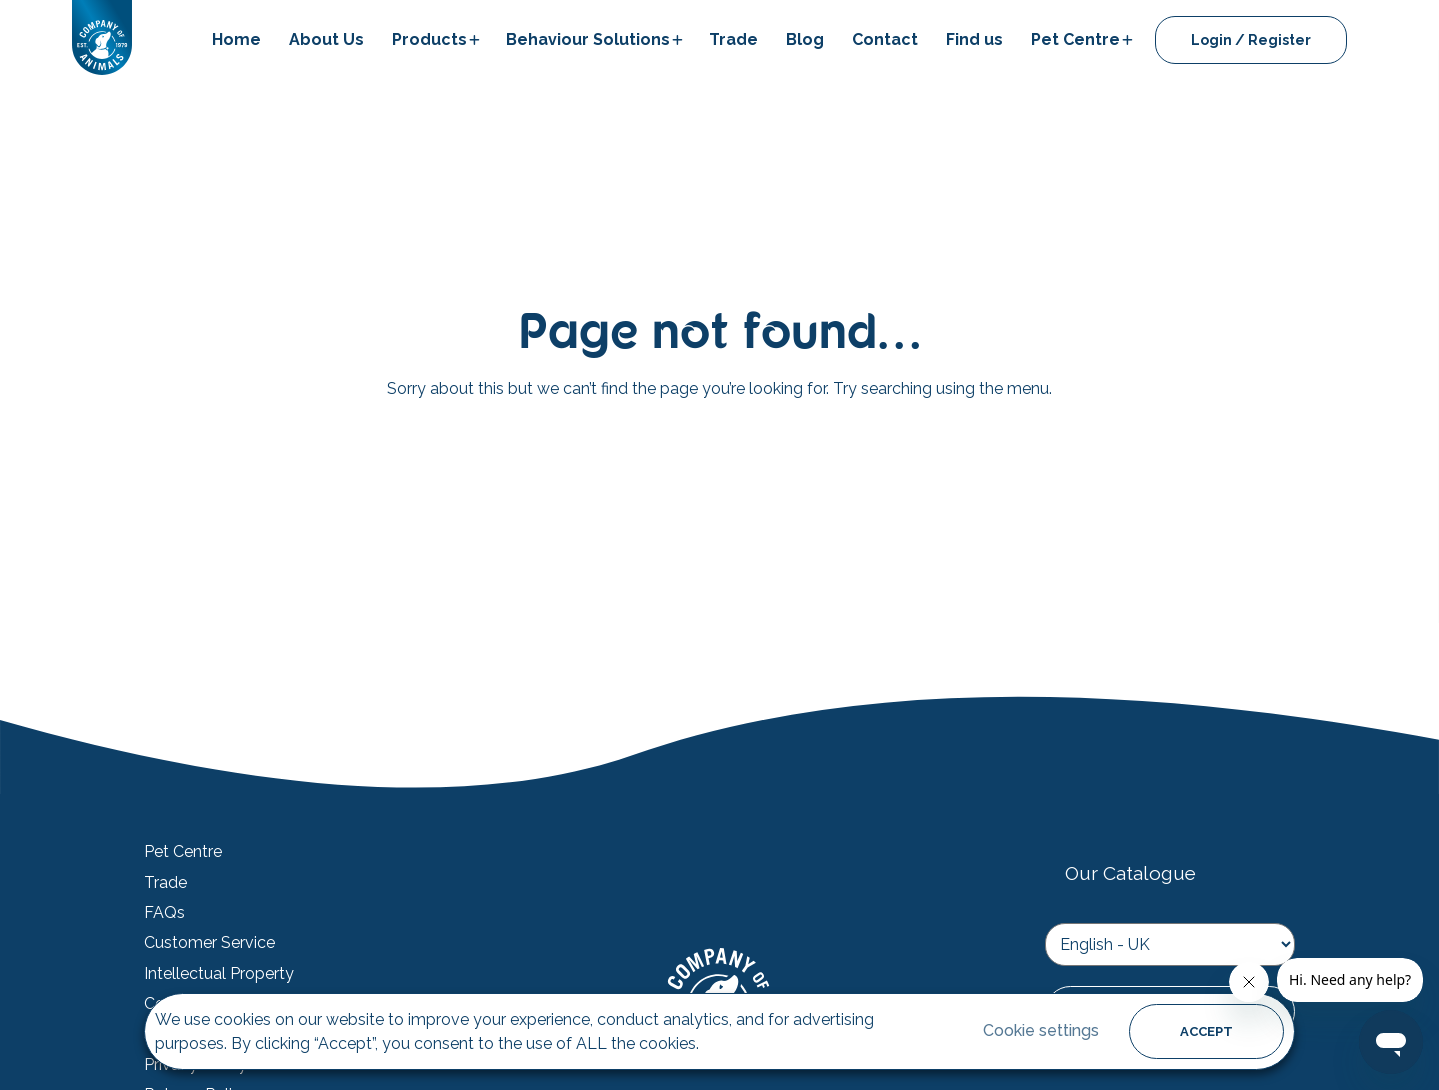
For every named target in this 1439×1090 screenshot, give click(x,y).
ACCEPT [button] (1206, 1031)
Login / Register (1251, 40)
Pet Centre (1075, 39)
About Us (326, 39)
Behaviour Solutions (588, 39)
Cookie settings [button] (1041, 1030)
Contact (885, 39)
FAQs (164, 913)
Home (236, 39)
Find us (974, 39)
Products (429, 39)
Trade (733, 39)
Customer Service (209, 943)
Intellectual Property (219, 974)
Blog (805, 39)
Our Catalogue (1130, 873)
